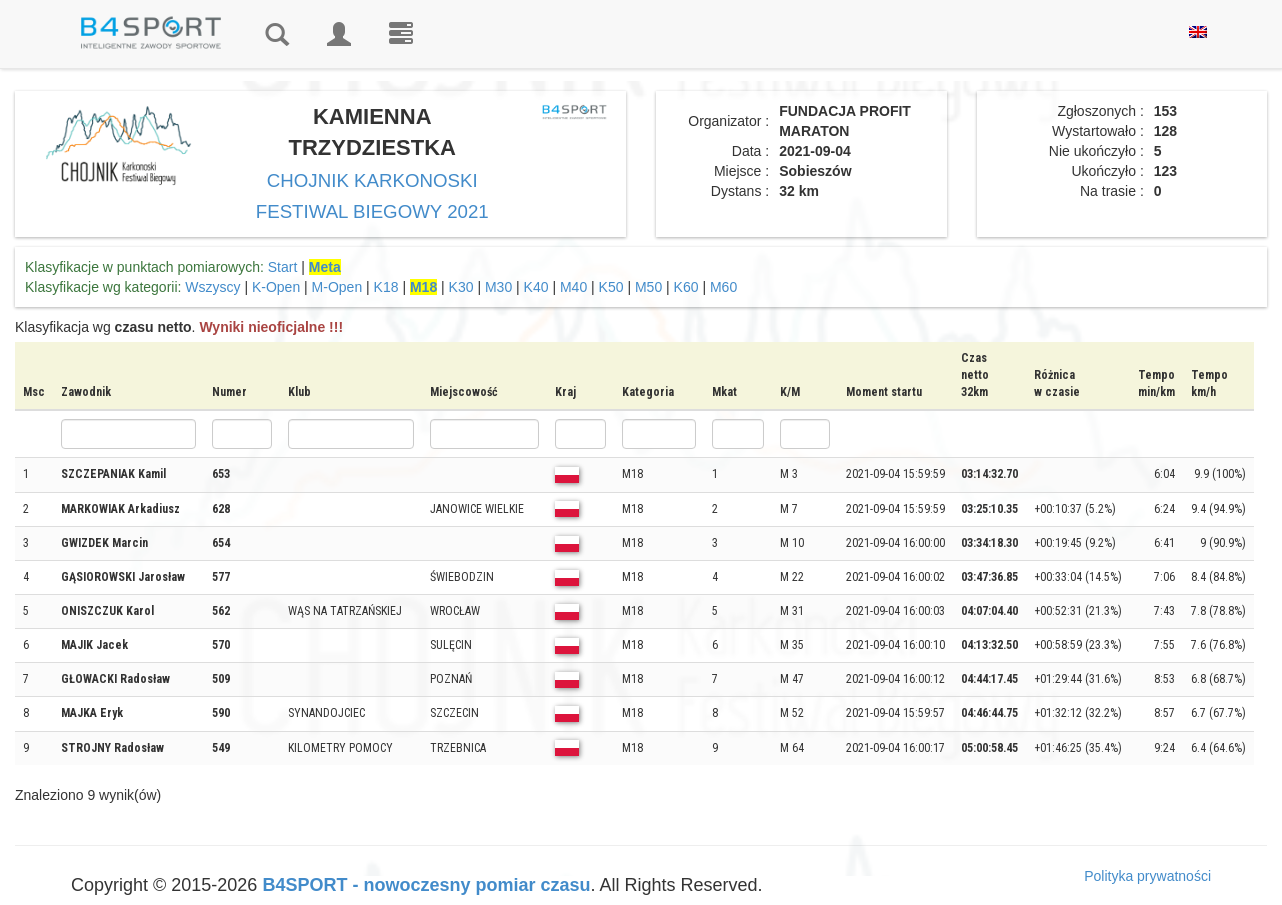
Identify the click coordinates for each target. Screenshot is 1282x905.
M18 (423, 287)
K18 (386, 287)
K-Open (276, 287)
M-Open (337, 287)
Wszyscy (212, 287)
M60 (723, 287)
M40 (573, 287)
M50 (648, 287)
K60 (686, 287)
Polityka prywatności (1147, 876)
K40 (536, 287)
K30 (461, 287)
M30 (498, 287)
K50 (611, 287)
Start (283, 267)
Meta (325, 267)
